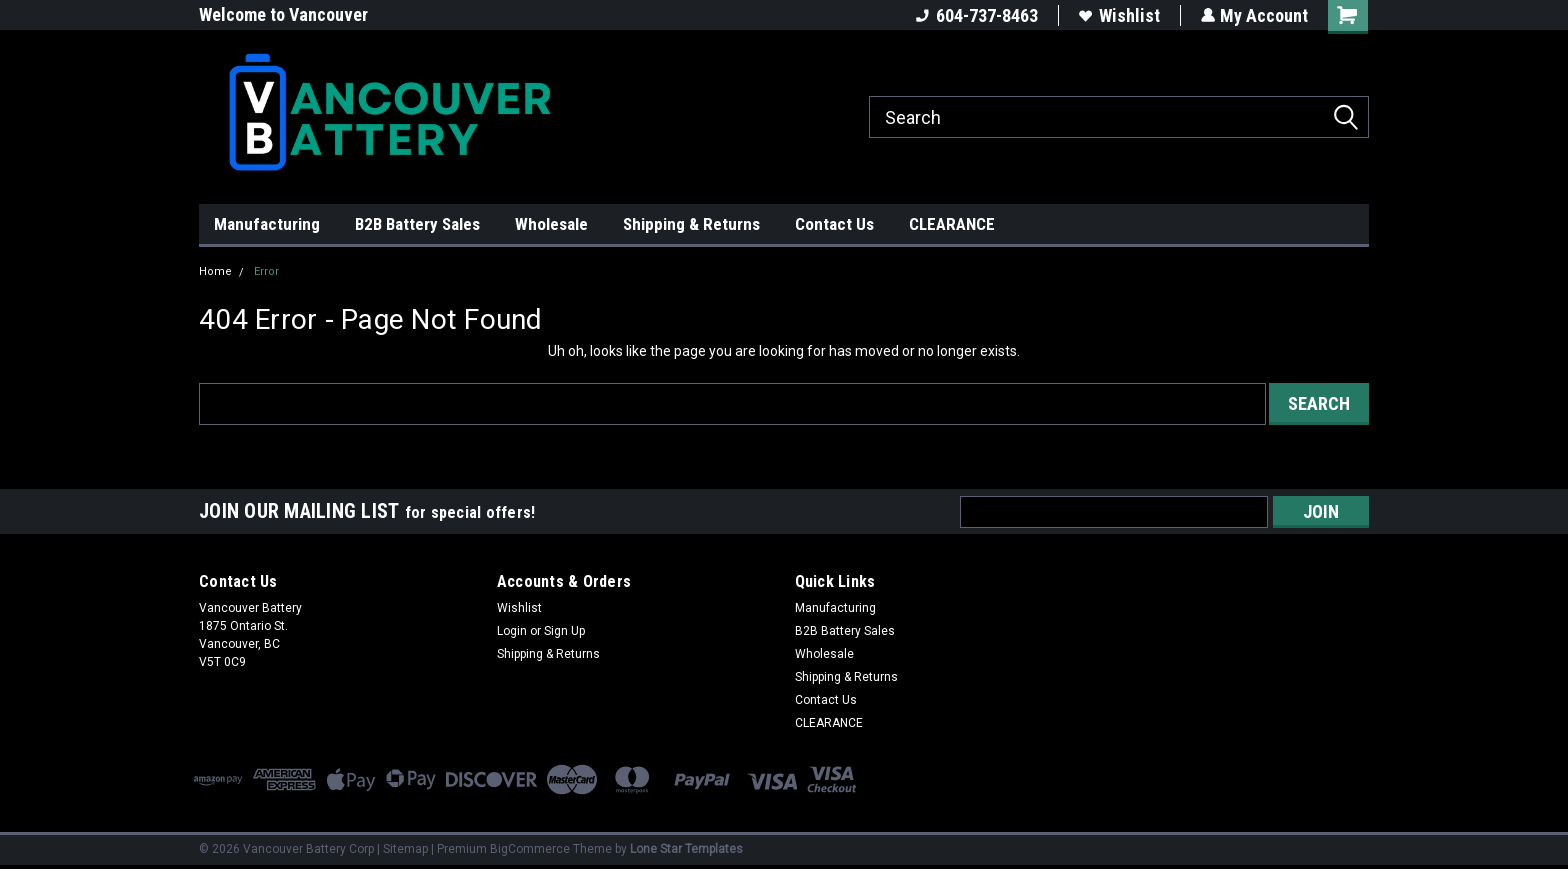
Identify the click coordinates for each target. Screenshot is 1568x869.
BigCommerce (530, 849)
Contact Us (834, 224)
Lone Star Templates (686, 849)
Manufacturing (267, 224)
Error (266, 271)
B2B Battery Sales (417, 224)
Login (512, 631)
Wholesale (551, 224)
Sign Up (564, 631)
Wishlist (1118, 15)
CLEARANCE (952, 224)
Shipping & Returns (691, 224)
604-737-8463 (976, 15)
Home (215, 271)
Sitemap (405, 849)
